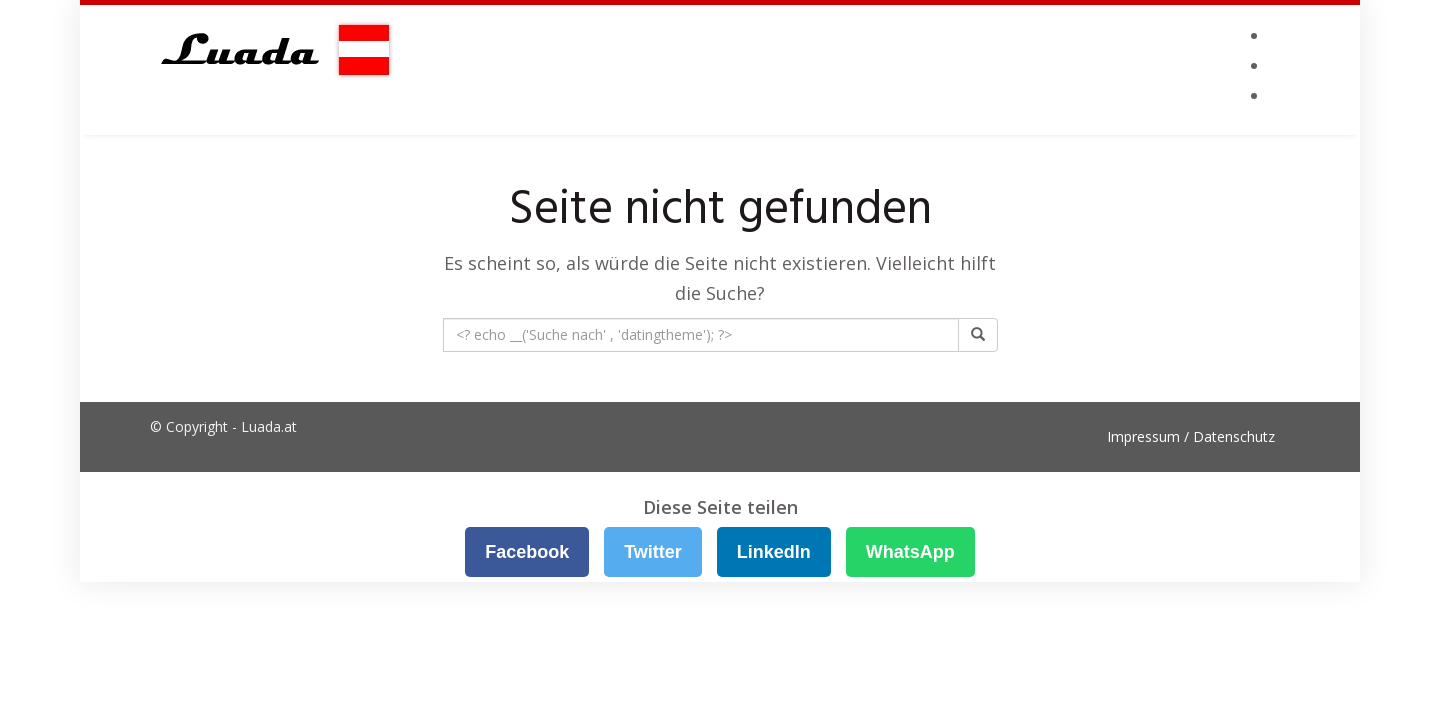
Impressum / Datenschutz (1191, 436)
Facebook (527, 552)
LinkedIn (774, 552)
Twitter (653, 552)
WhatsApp (910, 552)
